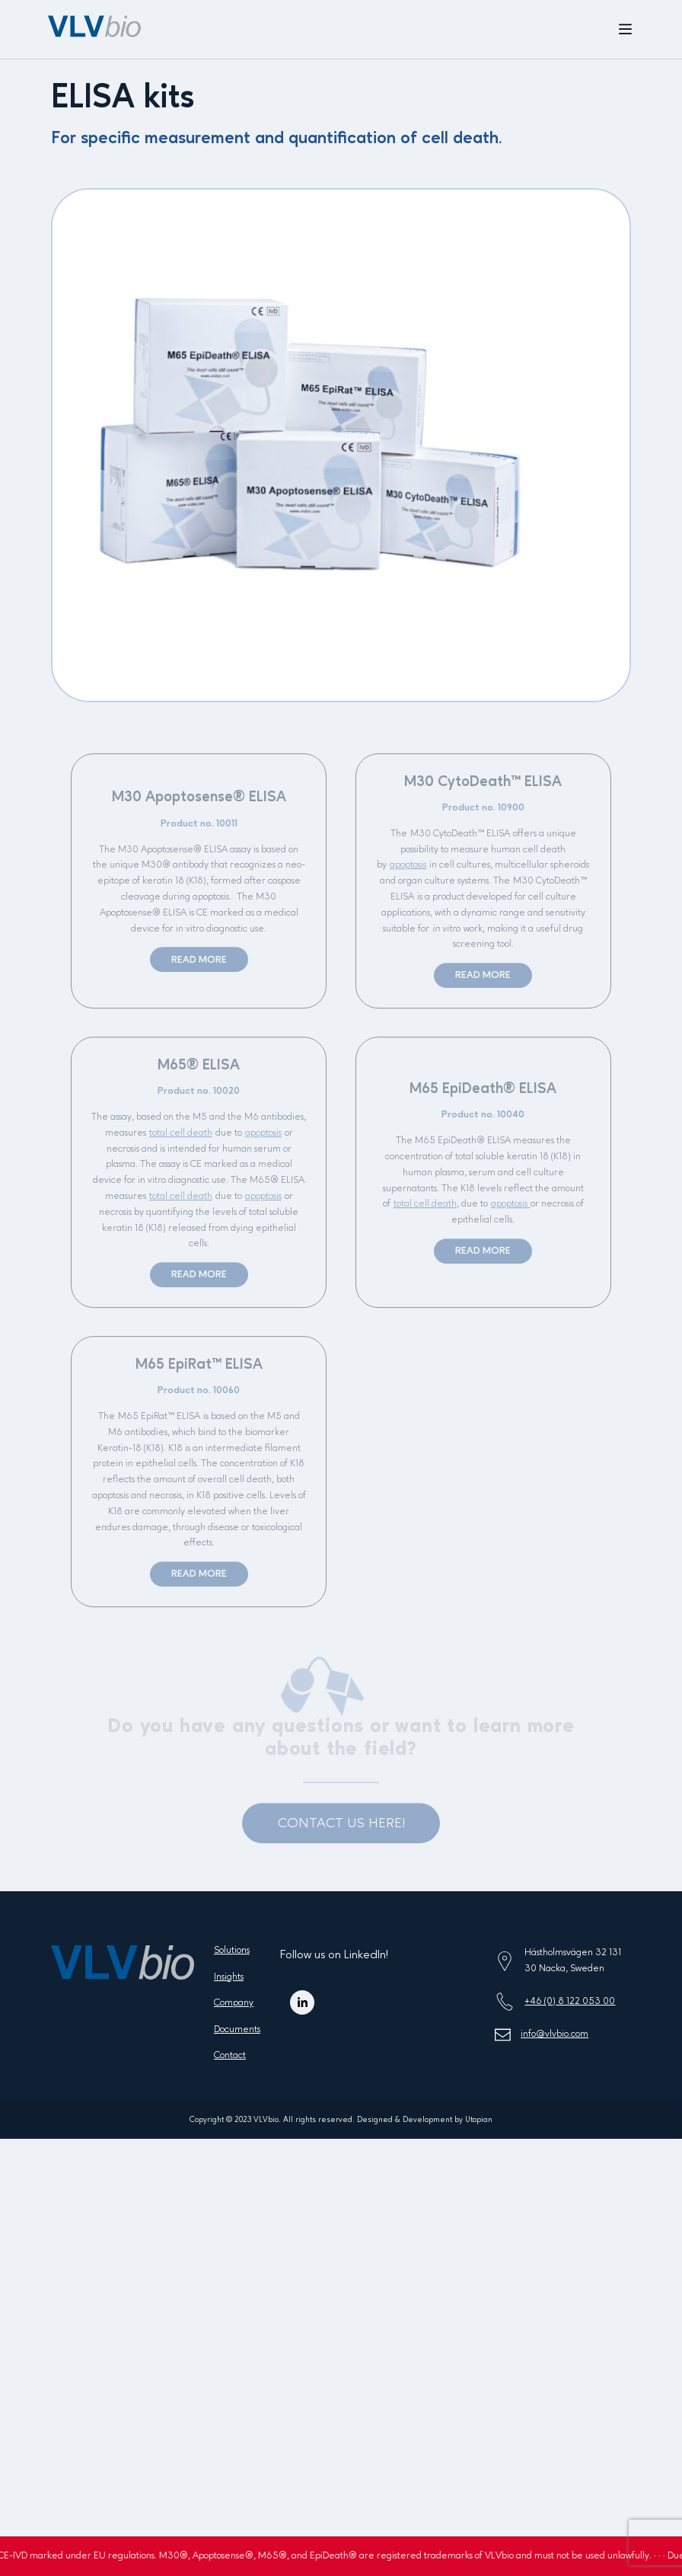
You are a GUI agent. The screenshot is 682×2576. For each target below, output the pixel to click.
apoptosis (408, 872)
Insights (229, 1977)
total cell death (180, 1139)
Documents (237, 2029)
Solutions (232, 1950)
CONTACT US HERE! (341, 1829)
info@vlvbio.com (554, 2034)
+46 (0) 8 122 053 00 (569, 2001)
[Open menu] (625, 30)
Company (233, 2003)
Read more (199, 966)
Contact (230, 2055)
